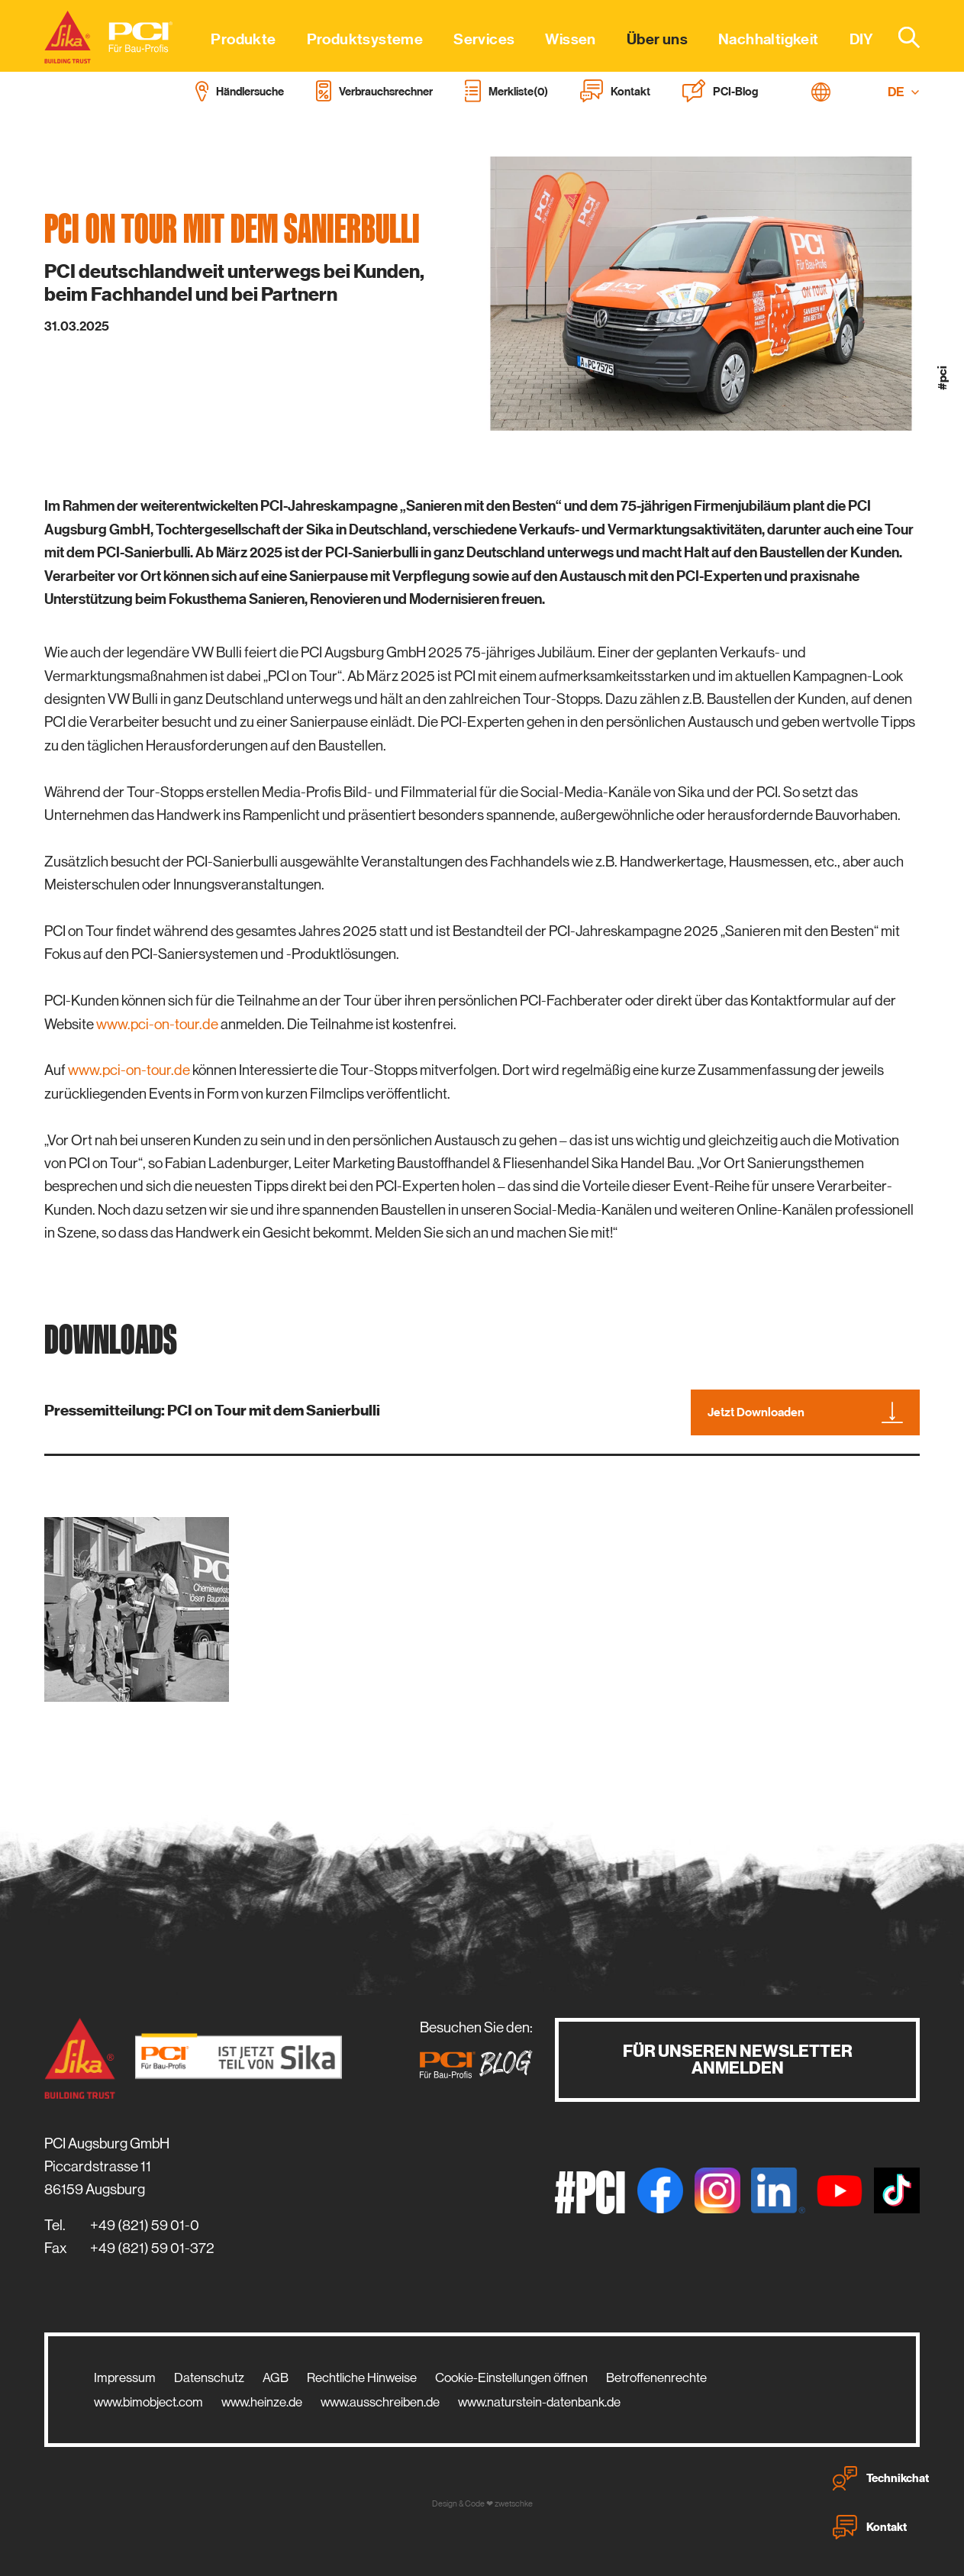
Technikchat (881, 2478)
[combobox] (900, 37)
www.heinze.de (261, 2402)
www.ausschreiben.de (380, 2402)
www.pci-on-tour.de (157, 1024)
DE (904, 92)
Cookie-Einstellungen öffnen (511, 2377)
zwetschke (514, 2504)
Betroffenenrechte (656, 2377)
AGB (276, 2377)
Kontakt (870, 2527)
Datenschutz (209, 2377)
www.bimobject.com (148, 2402)
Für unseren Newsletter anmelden (738, 2059)
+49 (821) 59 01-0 (144, 2225)
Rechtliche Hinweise (362, 2377)
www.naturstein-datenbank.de (539, 2402)
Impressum (125, 2377)
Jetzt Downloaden (805, 1412)
